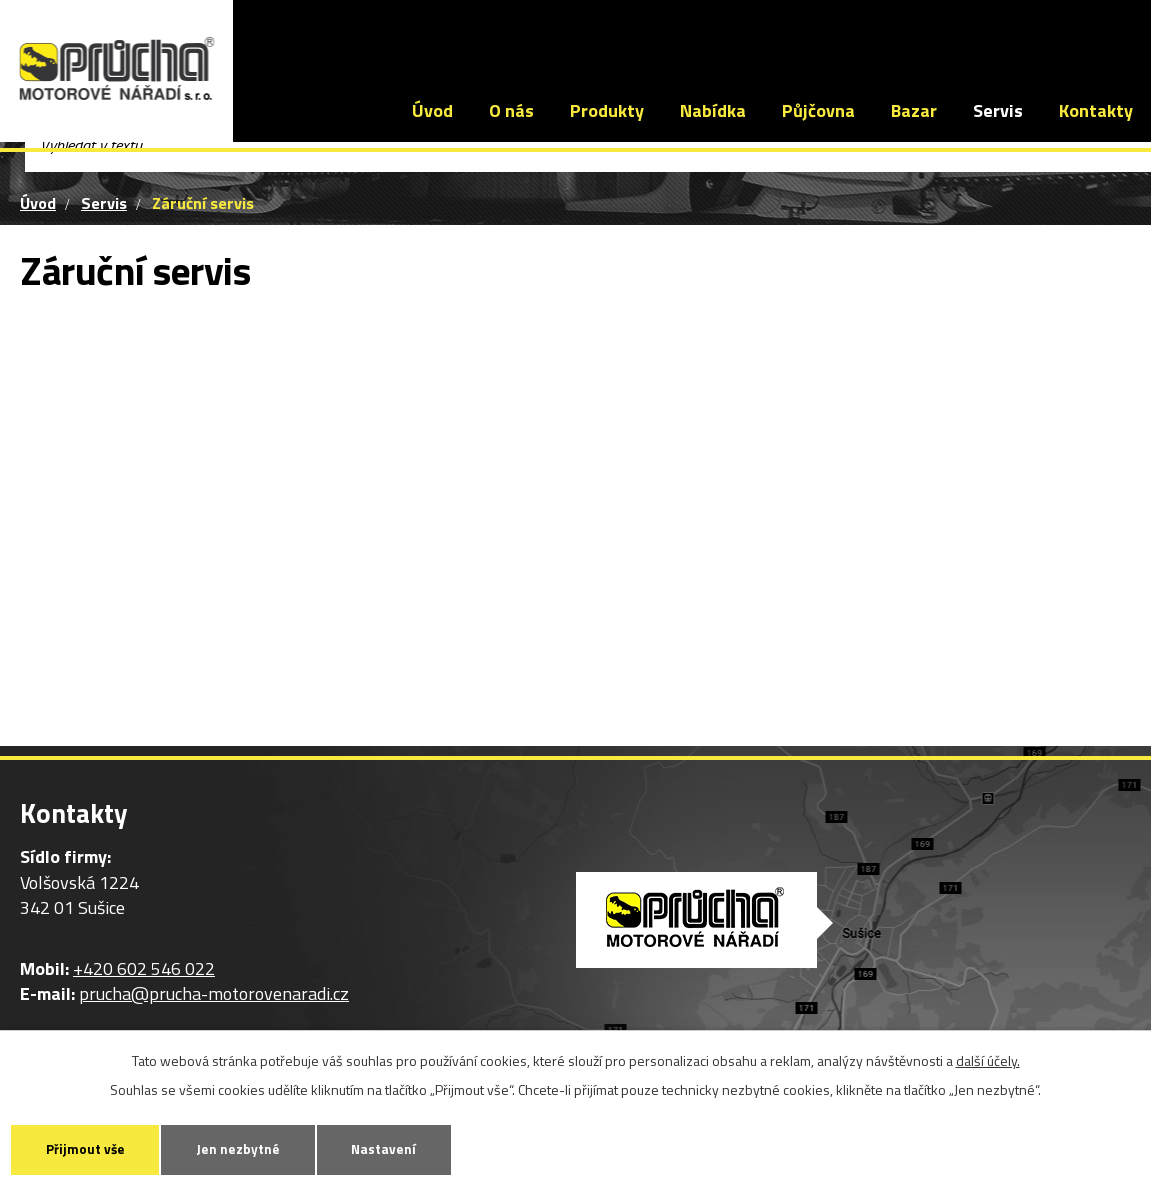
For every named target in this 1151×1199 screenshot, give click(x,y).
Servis (998, 110)
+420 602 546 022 (328, 35)
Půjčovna (818, 110)
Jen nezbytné (261, 1147)
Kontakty (1096, 110)
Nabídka (713, 110)
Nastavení (422, 1147)
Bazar (914, 110)
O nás (511, 110)
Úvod (432, 110)
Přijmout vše (93, 1147)
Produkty (607, 110)
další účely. (988, 1057)
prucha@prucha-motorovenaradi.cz (568, 35)
